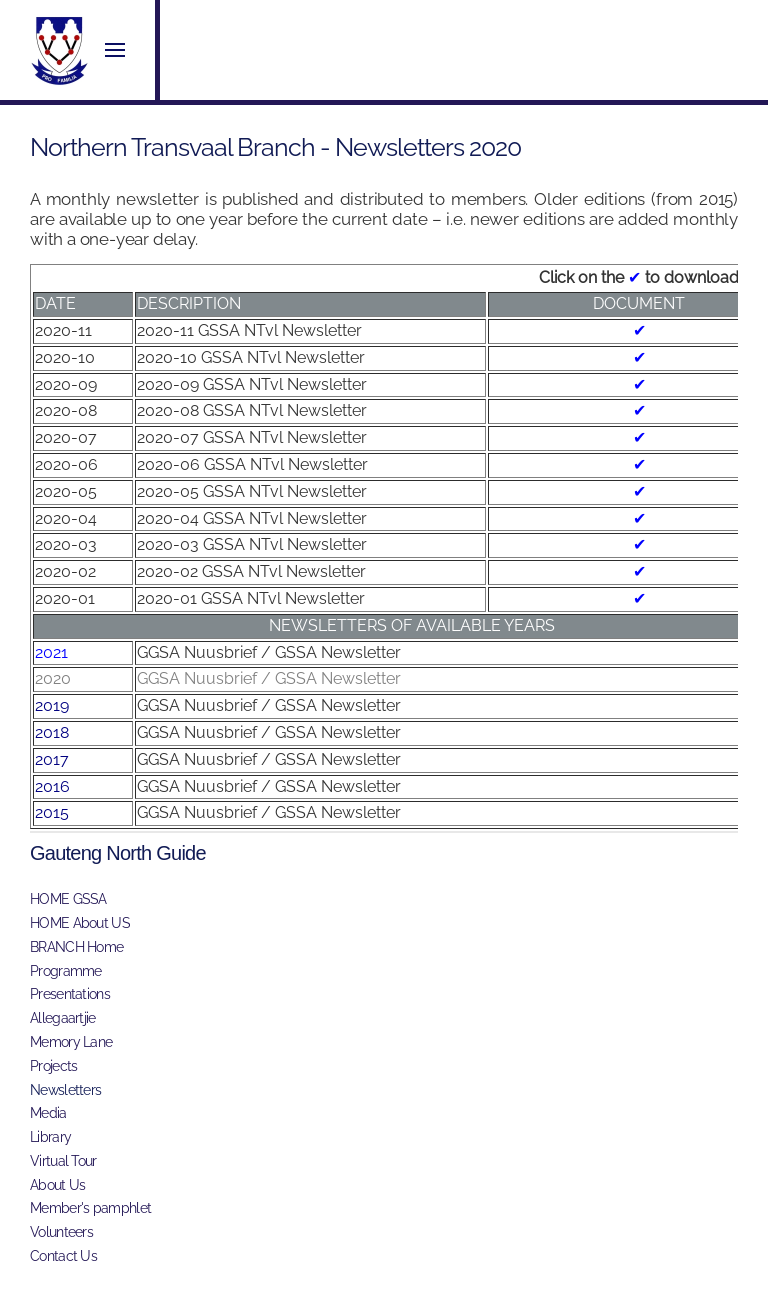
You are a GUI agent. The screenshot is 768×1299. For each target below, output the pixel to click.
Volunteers (61, 1232)
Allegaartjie (63, 1018)
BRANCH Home (76, 947)
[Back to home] (60, 50)
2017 (52, 759)
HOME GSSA (68, 899)
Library (50, 1137)
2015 (52, 812)
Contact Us (63, 1256)
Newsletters (65, 1090)
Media (48, 1113)
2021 (51, 652)
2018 (52, 732)
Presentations (70, 994)
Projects (53, 1066)
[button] (115, 50)
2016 (52, 786)
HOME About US (80, 923)
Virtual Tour (63, 1161)
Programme (66, 971)
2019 (52, 705)
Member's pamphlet (90, 1208)
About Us (57, 1185)
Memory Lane (71, 1042)
